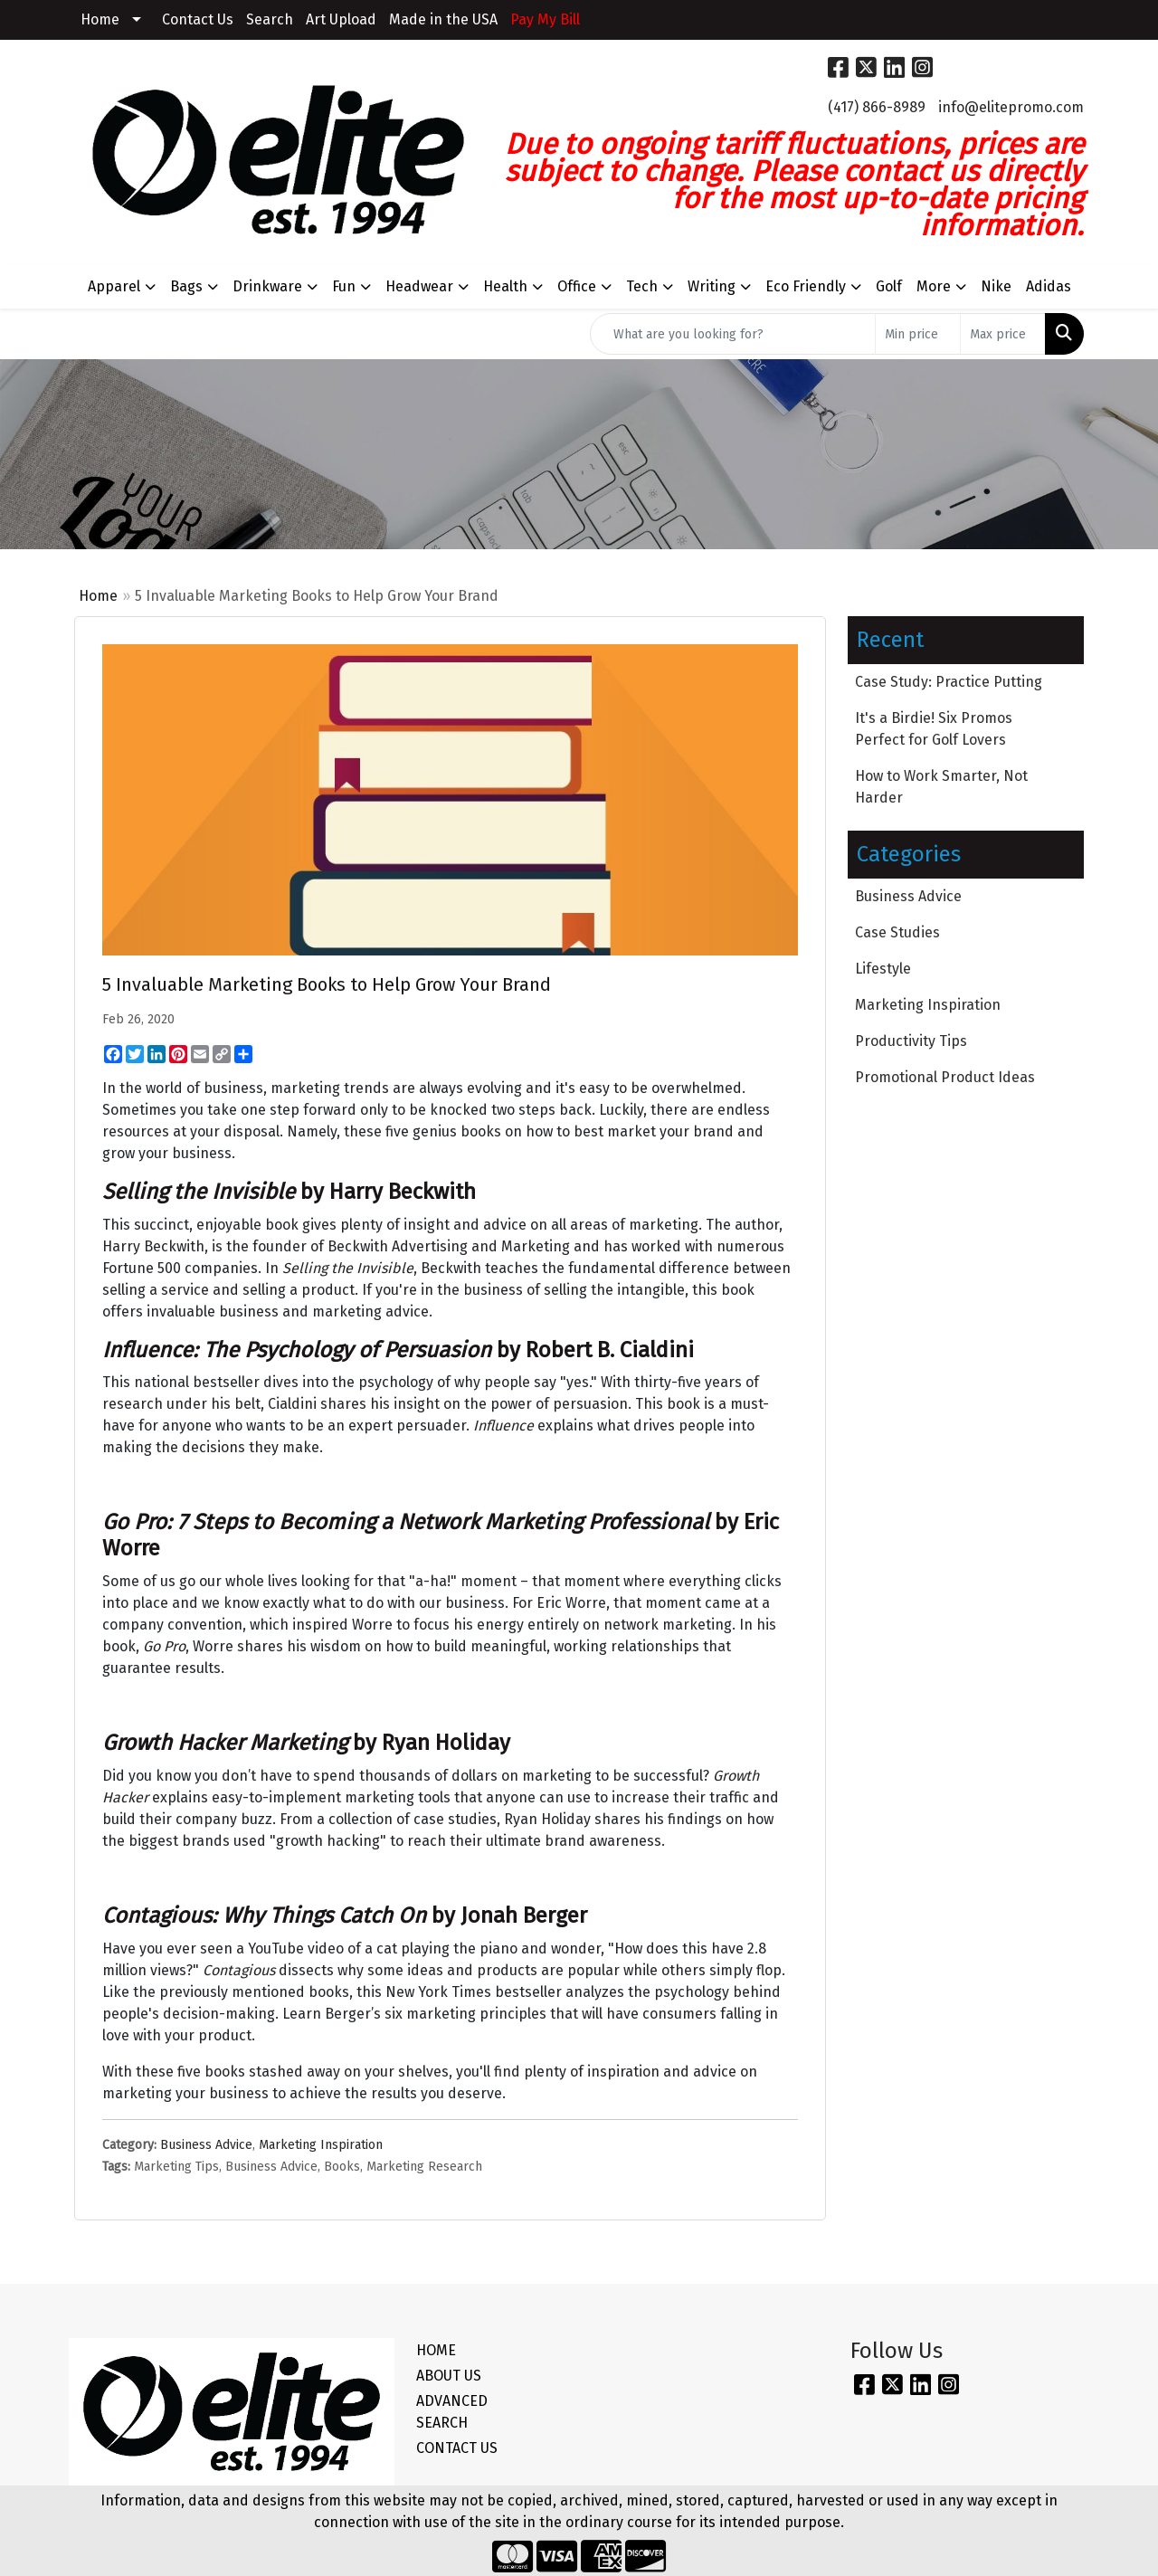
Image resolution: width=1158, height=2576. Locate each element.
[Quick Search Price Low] (918, 334)
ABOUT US (448, 2375)
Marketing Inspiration (321, 2145)
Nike (996, 286)
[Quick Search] (733, 334)
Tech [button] (642, 286)
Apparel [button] (114, 286)
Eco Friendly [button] (805, 286)
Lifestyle (883, 968)
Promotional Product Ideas (945, 1077)
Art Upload (341, 19)
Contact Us (197, 19)
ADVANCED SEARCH (452, 2411)
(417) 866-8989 (876, 107)
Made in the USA (443, 19)
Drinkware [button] (267, 286)
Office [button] (576, 286)
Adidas (1048, 286)
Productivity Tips (911, 1041)
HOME (436, 2350)
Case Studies (897, 932)
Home (100, 19)
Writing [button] (712, 286)
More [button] (933, 286)
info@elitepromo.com (1011, 107)
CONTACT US (457, 2448)
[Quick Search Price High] (1003, 334)
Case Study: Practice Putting (948, 681)
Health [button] (505, 286)
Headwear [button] (419, 286)
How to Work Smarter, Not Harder (941, 786)
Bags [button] (186, 286)
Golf (889, 286)
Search (269, 19)
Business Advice (206, 2145)
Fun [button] (344, 286)
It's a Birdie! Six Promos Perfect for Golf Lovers (933, 728)
